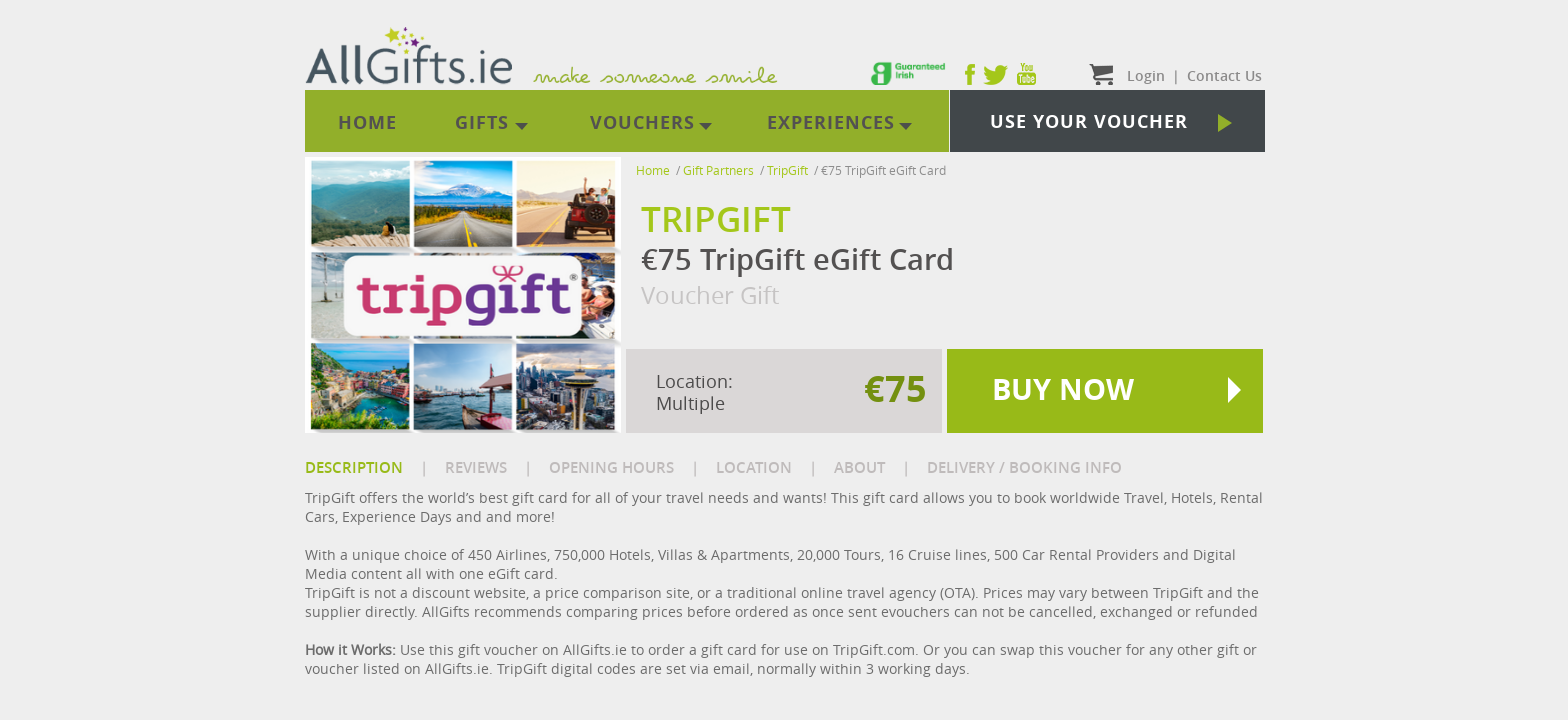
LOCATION (754, 467)
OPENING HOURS (611, 467)
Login (1146, 75)
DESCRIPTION (354, 467)
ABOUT (859, 467)
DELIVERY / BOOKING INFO (1024, 467)
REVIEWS (476, 467)
